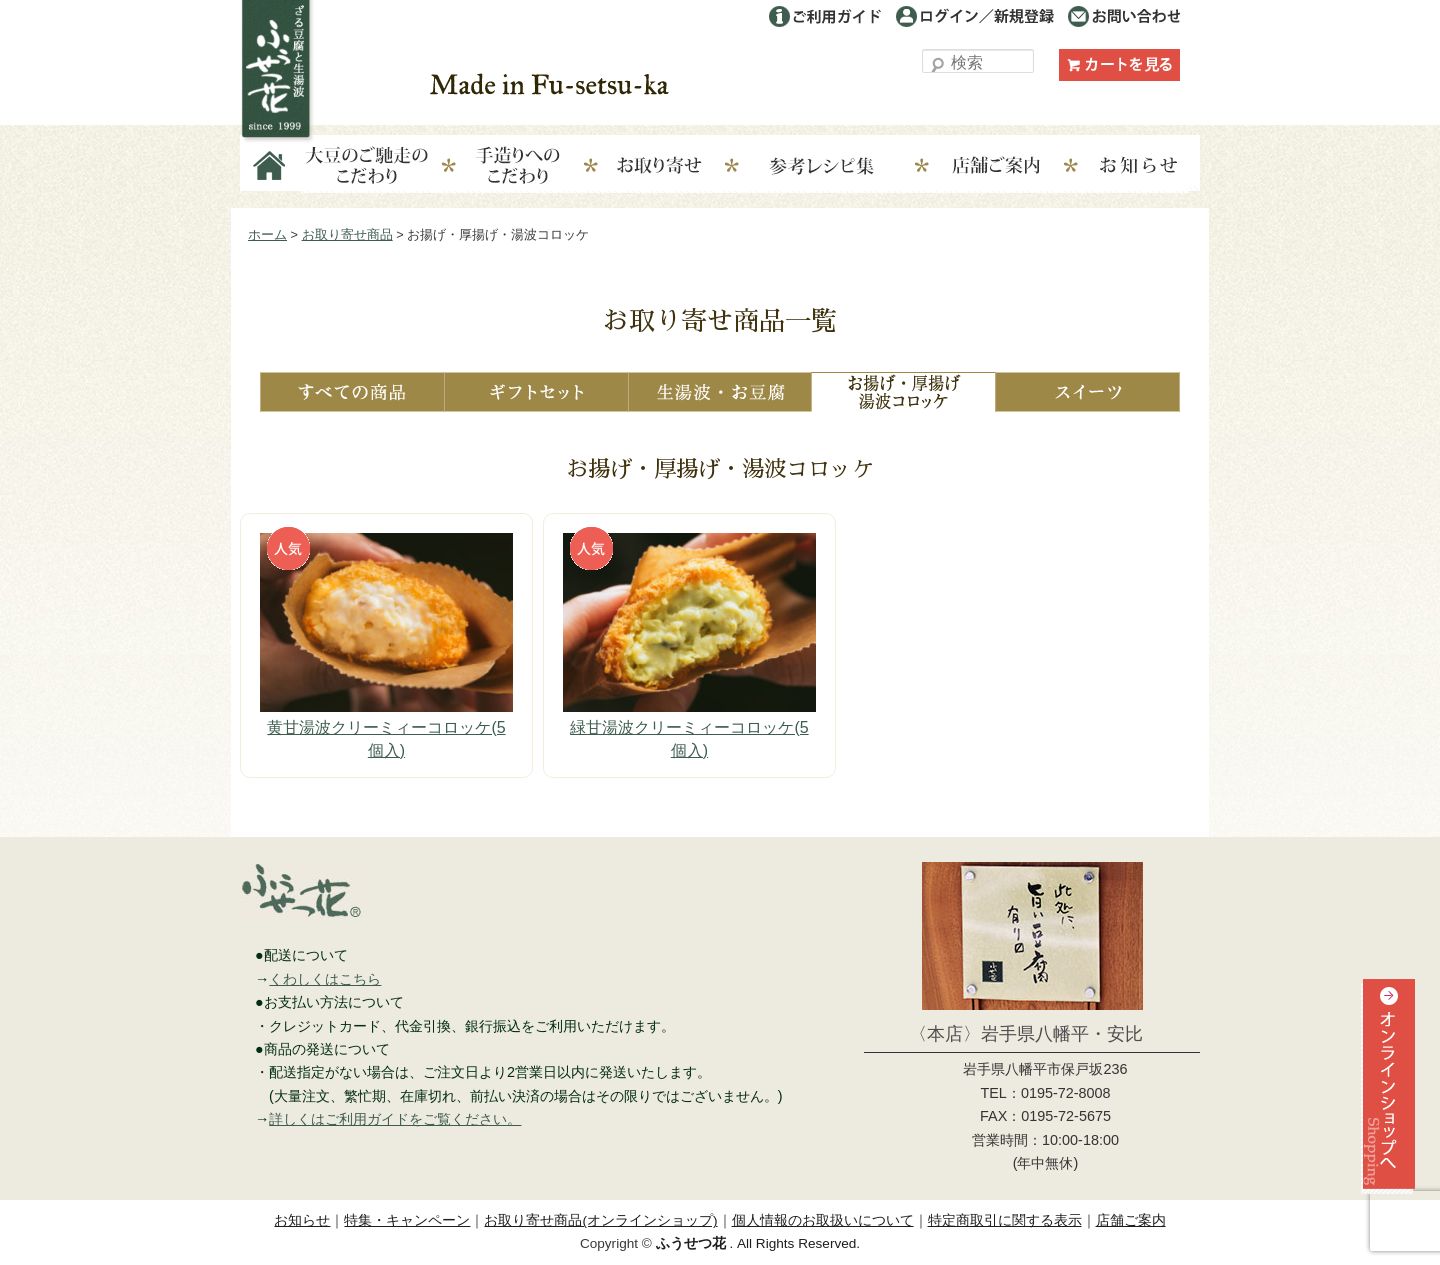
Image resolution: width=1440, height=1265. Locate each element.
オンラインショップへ (1386, 1122)
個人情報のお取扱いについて (823, 1220)
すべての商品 (352, 392)
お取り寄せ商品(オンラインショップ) (600, 1220)
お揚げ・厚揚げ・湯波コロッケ (903, 392)
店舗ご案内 (1011, 166)
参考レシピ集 (842, 166)
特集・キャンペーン (407, 1220)
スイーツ (1087, 392)
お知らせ (1139, 166)
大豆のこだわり (367, 166)
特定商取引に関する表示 (1005, 1220)
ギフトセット (536, 392)
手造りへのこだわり (518, 166)
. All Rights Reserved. (758, 1243)
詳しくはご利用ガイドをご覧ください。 (395, 1119)
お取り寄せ (674, 166)
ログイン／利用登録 (975, 16)
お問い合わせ (1123, 16)
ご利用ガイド (825, 16)
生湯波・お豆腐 (719, 392)
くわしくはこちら (325, 979)
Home (271, 166)
